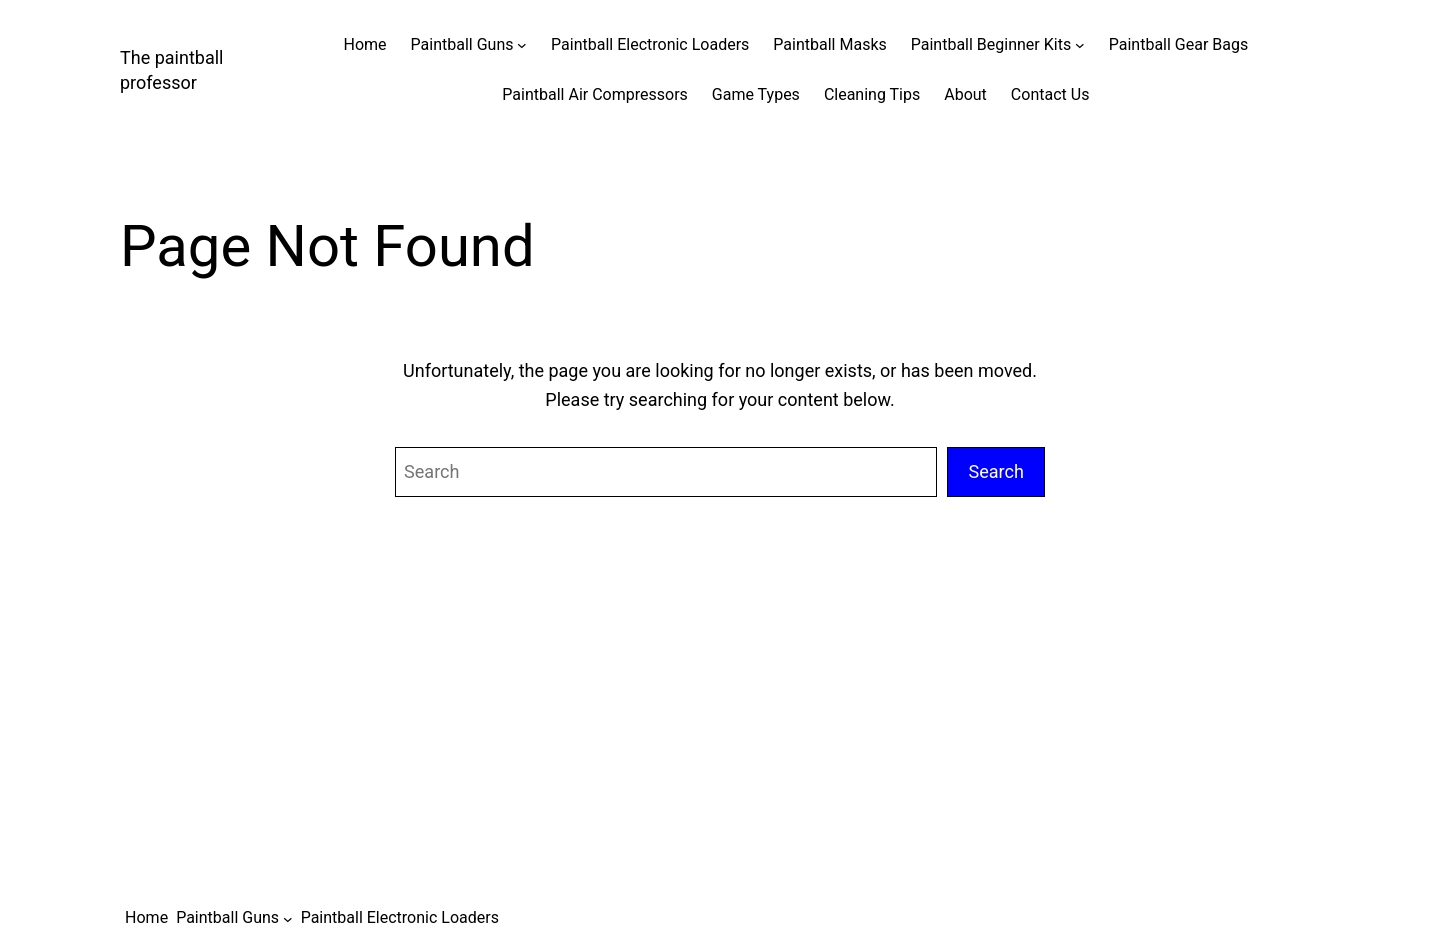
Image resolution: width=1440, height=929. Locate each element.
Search (996, 471)
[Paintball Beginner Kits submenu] (1080, 45)
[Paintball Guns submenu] (522, 45)
